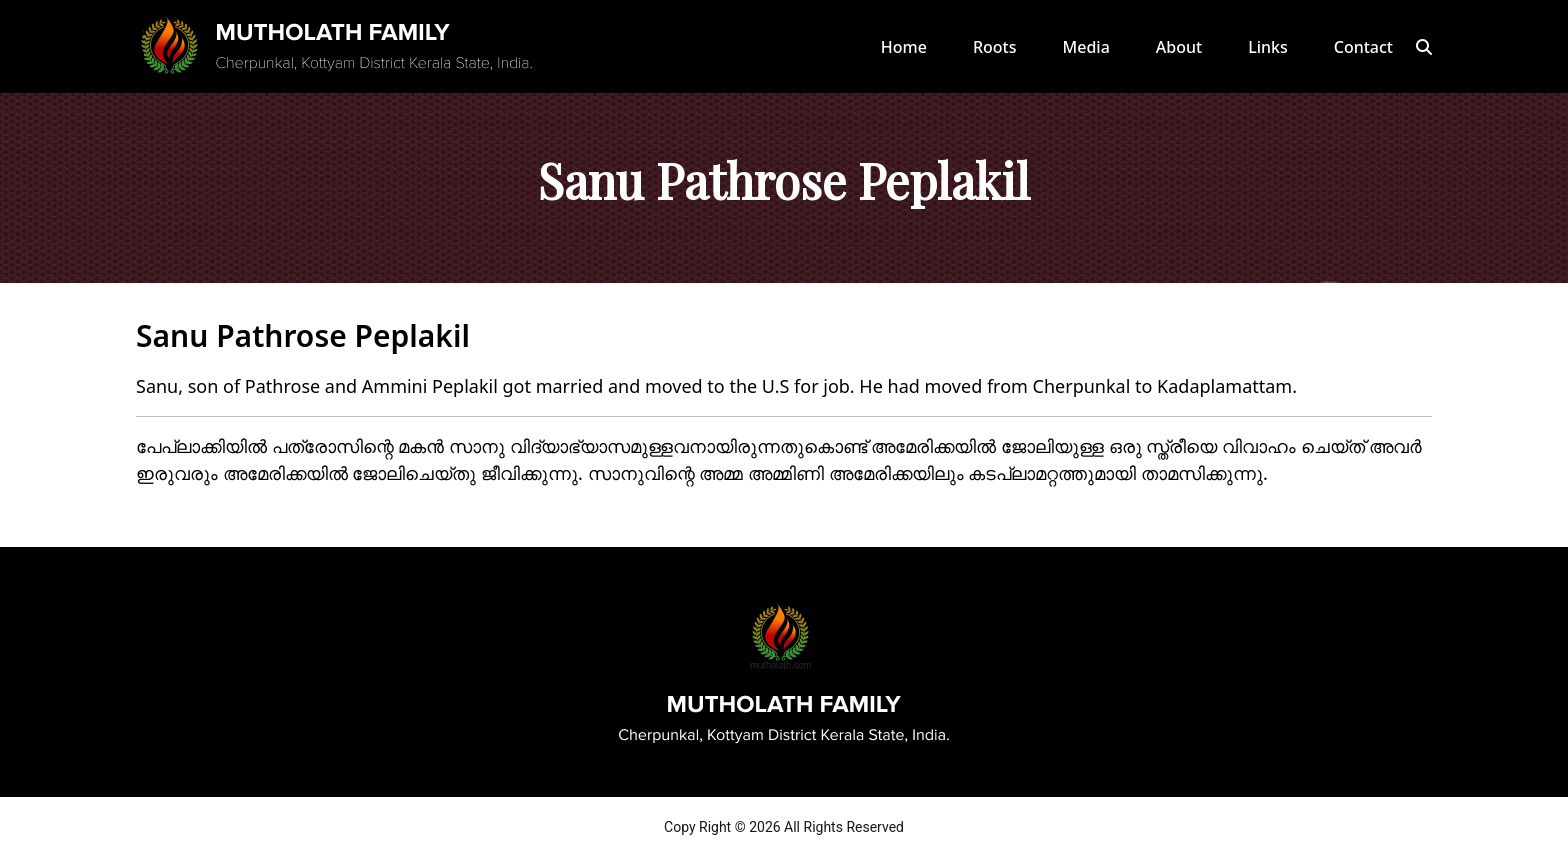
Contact (1363, 47)
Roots (995, 47)
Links (1268, 47)
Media (1086, 47)
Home (904, 47)
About (1179, 47)
